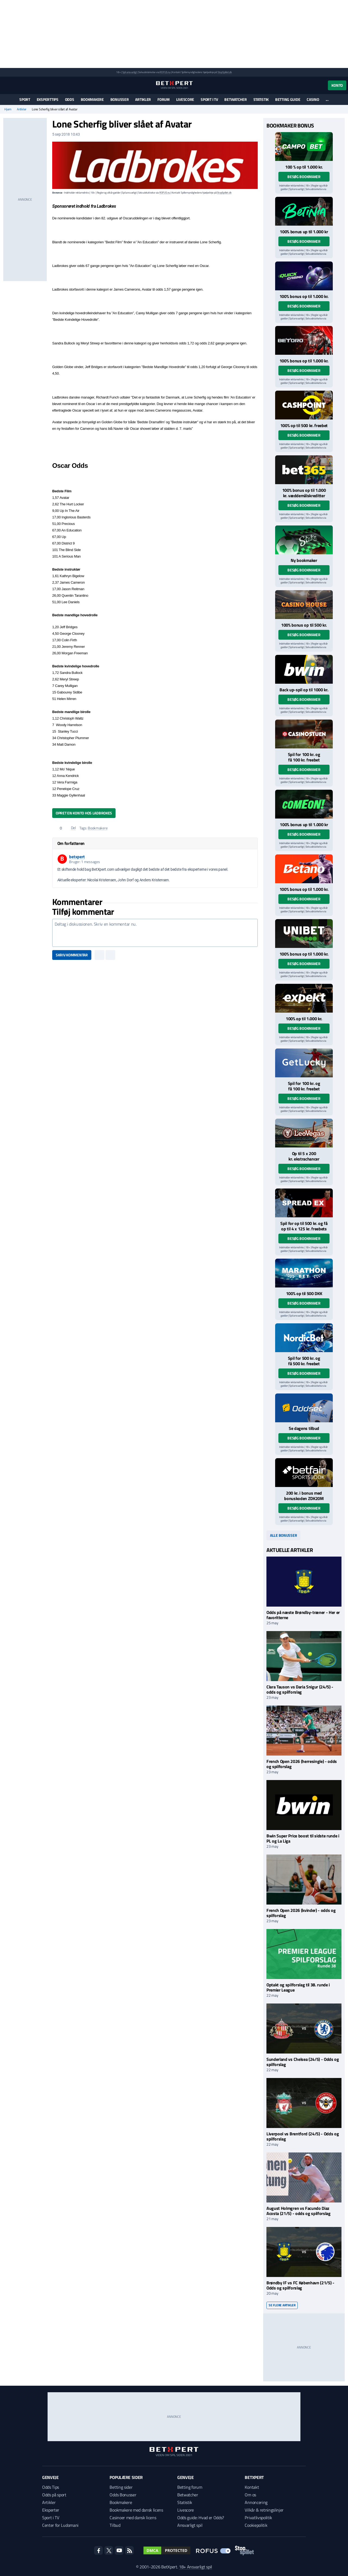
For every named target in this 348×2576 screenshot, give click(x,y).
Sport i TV (209, 99)
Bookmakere (92, 99)
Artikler (143, 99)
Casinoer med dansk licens (133, 2517)
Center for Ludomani (60, 2525)
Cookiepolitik (256, 2525)
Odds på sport (54, 2494)
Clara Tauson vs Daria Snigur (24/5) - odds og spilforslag (299, 1689)
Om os (250, 2494)
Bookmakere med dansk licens (136, 2510)
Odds (69, 99)
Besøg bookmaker (304, 176)
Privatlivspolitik (258, 2517)
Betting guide (287, 99)
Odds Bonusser (123, 2494)
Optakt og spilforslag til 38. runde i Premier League (298, 1987)
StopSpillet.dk (224, 72)
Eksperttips (47, 99)
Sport (24, 99)
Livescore (185, 99)
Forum (163, 99)
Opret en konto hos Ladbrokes (84, 813)
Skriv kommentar (72, 955)
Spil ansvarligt (129, 72)
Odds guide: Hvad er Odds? (200, 2517)
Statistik (261, 99)
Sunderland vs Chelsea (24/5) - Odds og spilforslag (302, 2062)
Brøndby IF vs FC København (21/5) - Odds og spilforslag (300, 2285)
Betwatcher (235, 99)
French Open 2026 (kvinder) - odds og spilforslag (300, 1913)
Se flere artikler (282, 2305)
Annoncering (256, 2502)
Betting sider (121, 2487)
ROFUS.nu (165, 72)
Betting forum (189, 2487)
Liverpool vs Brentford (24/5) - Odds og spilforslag (302, 2136)
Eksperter (50, 2510)
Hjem (7, 109)
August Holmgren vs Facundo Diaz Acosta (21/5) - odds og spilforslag (298, 2211)
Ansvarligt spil (189, 2525)
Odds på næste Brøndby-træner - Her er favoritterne (303, 1615)
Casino (313, 99)
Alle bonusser (283, 1535)
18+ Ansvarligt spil (195, 2566)
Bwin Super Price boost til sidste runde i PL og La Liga (302, 1838)
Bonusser (119, 99)
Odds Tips (50, 2487)
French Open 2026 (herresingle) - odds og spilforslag (301, 1764)
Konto (337, 85)
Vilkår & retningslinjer (264, 2510)
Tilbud (115, 2525)
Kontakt (252, 2487)
